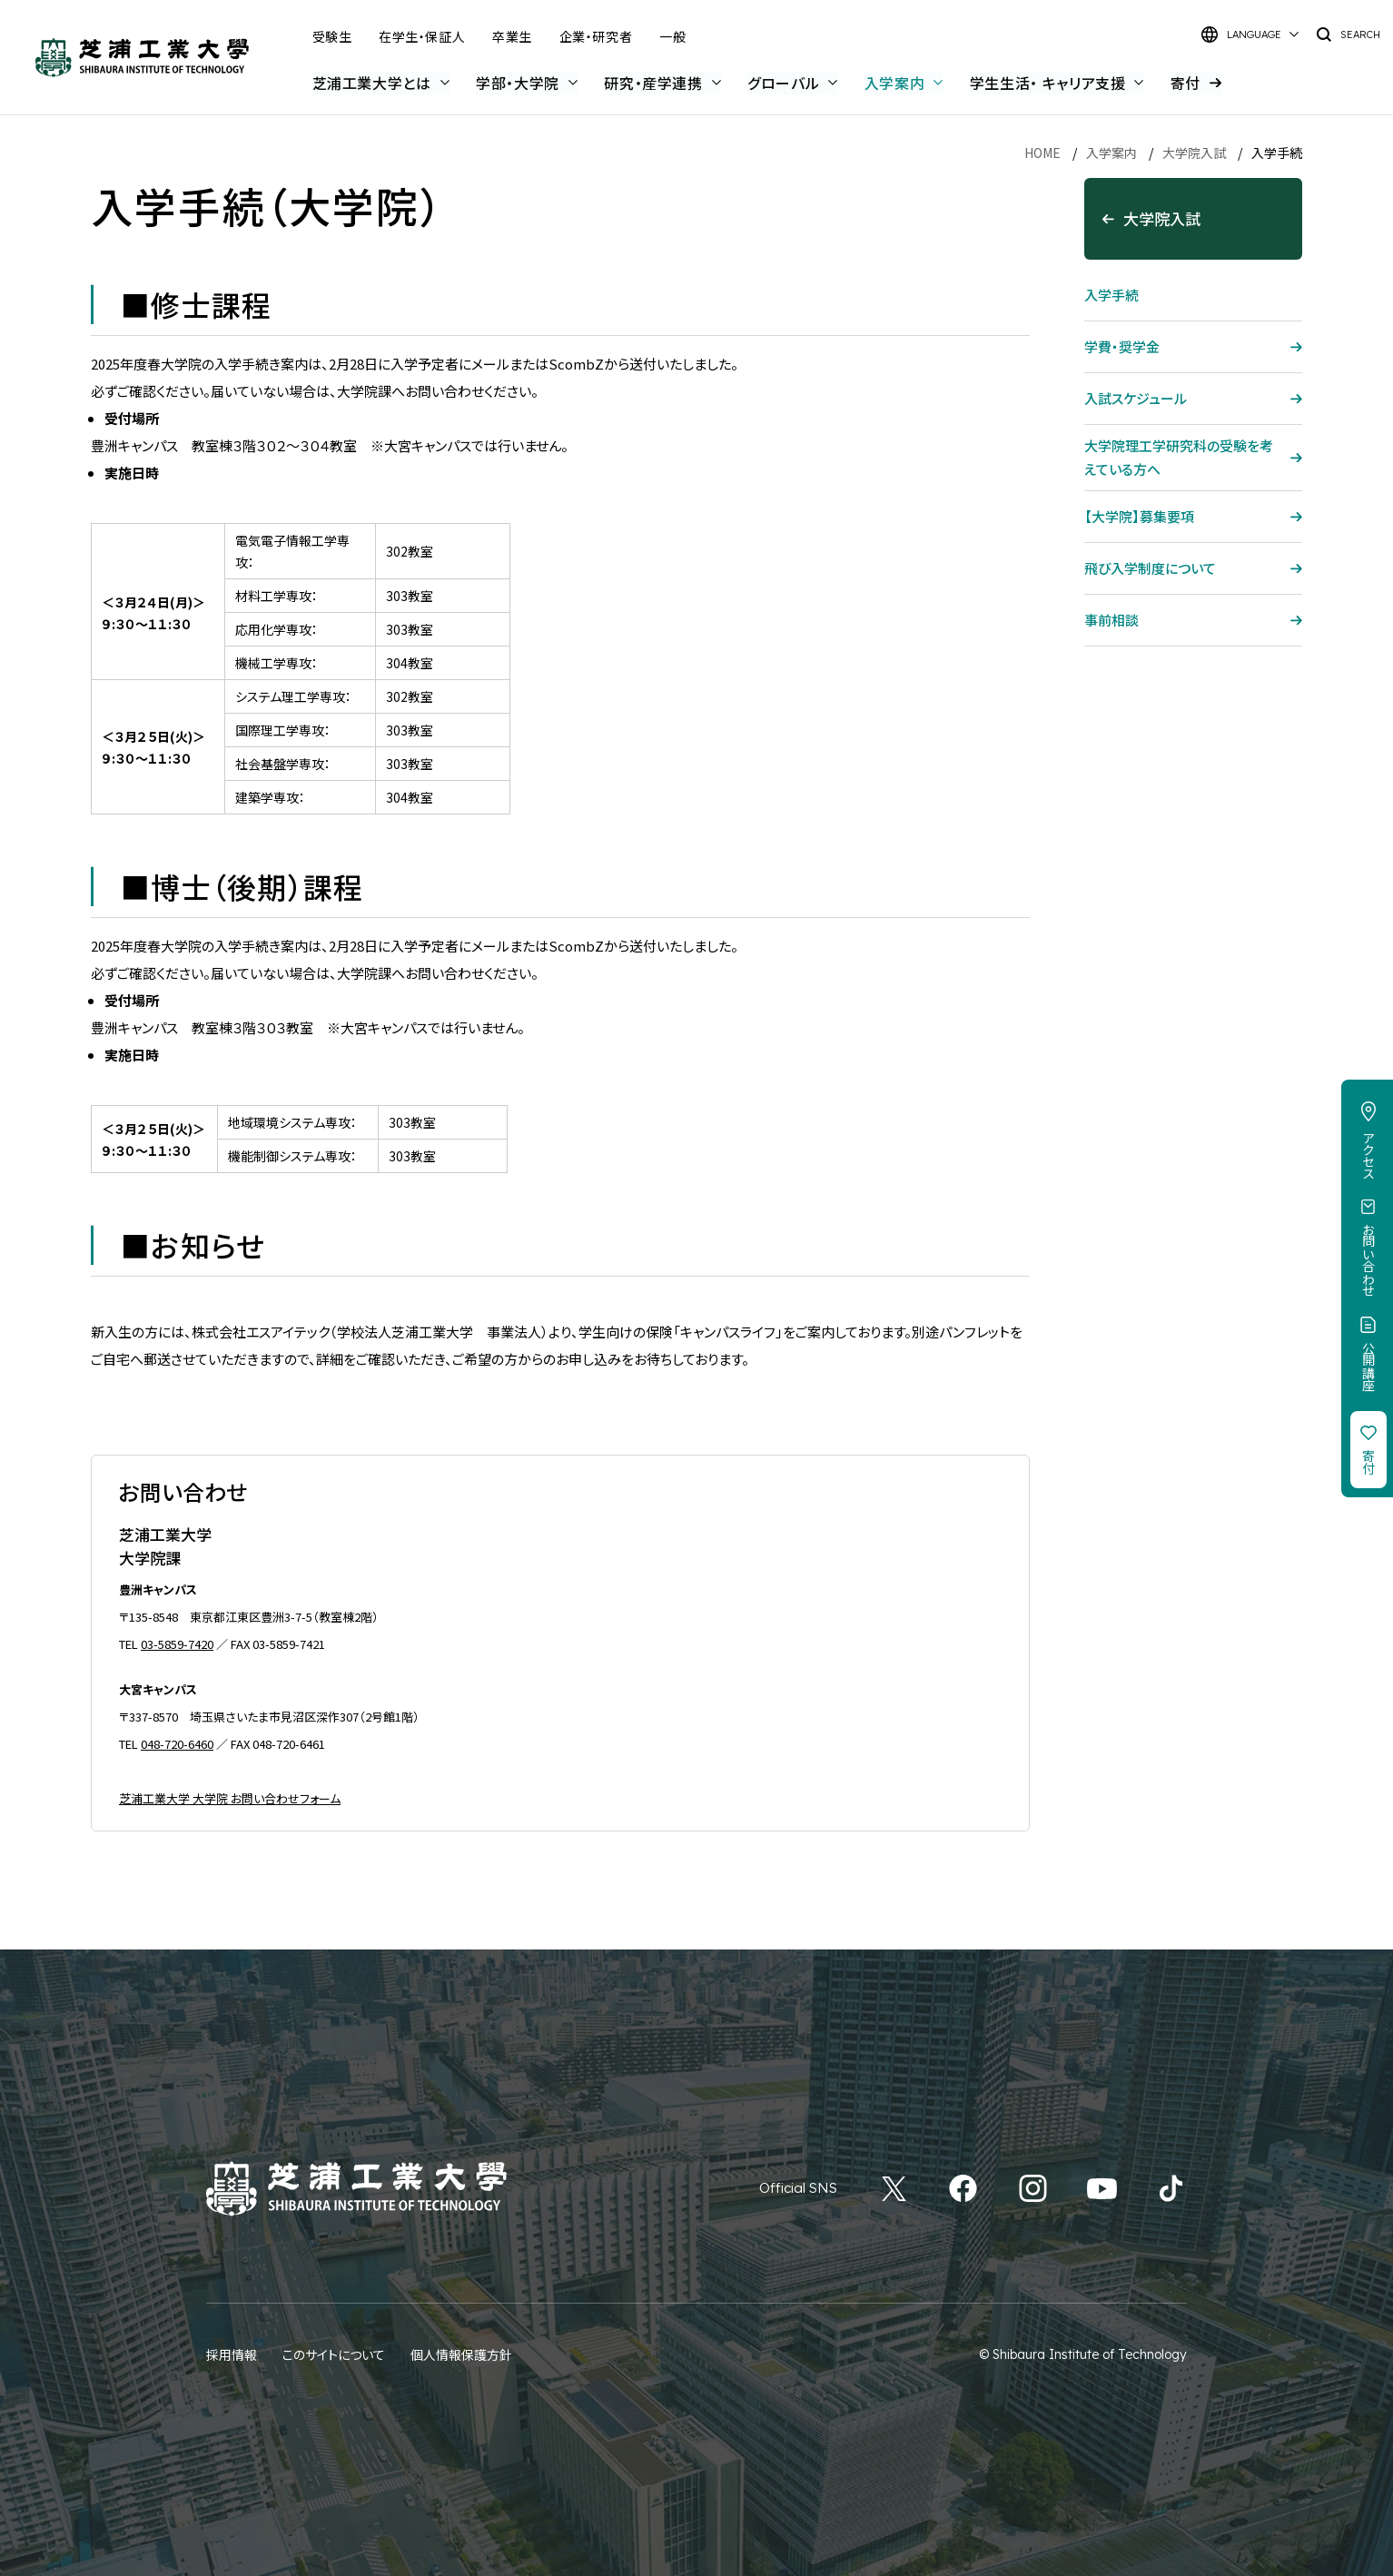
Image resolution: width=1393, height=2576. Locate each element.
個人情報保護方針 (461, 2354)
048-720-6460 (177, 1743)
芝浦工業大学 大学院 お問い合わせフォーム (230, 1798)
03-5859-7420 (177, 1644)
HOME (1042, 152)
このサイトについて (333, 2354)
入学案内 (1111, 152)
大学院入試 (1194, 152)
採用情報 (231, 2354)
